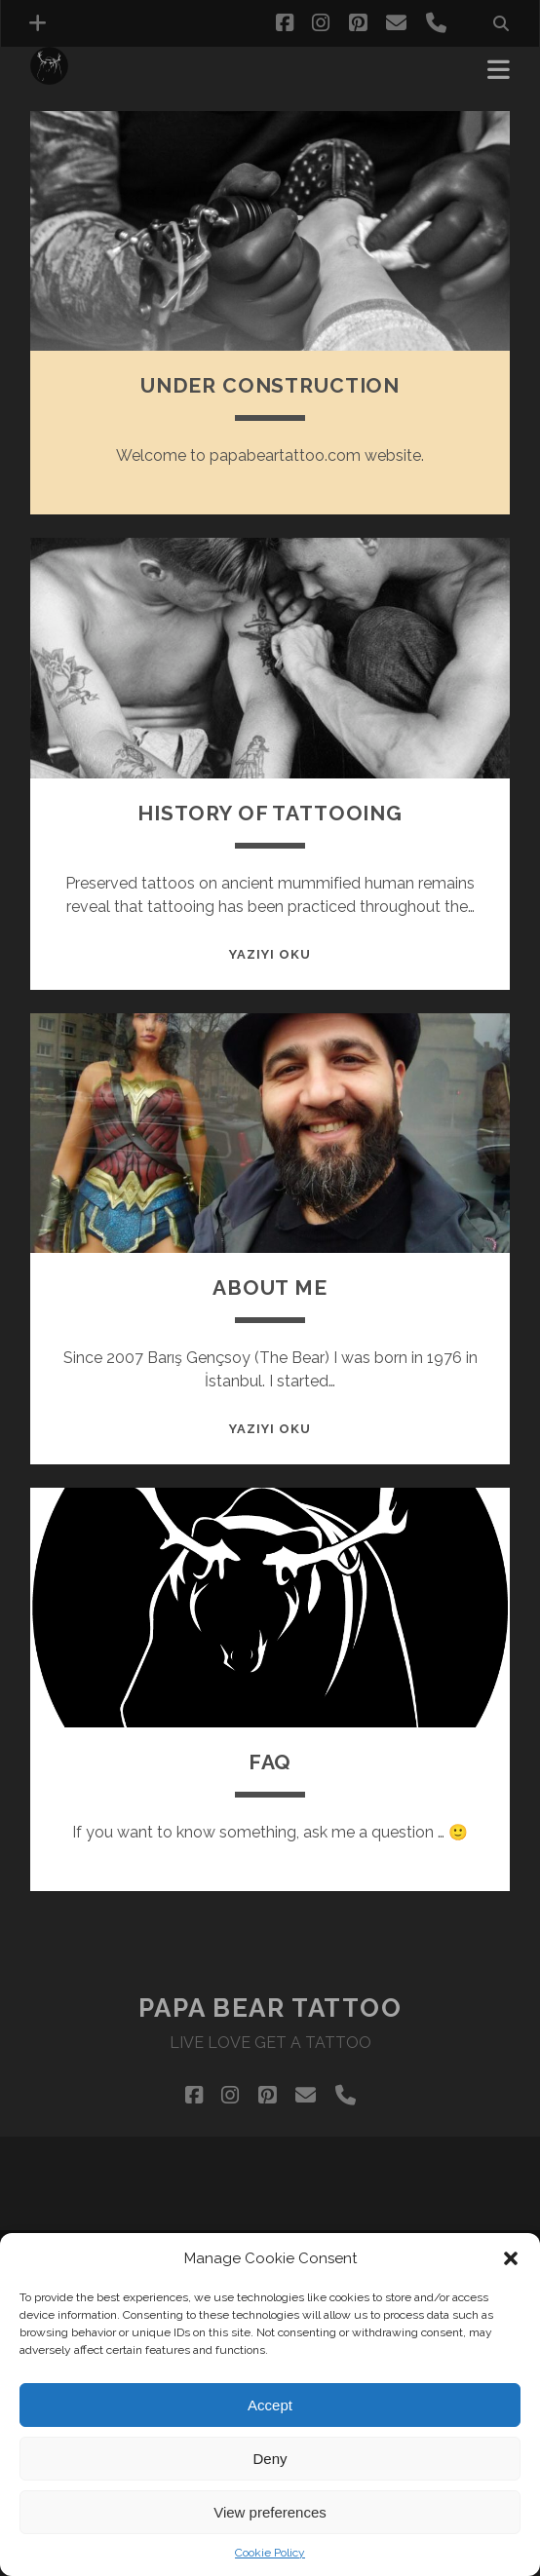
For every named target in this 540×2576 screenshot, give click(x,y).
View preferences (270, 2512)
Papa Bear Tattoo (270, 2008)
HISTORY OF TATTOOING (270, 813)
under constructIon (270, 385)
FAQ (270, 1762)
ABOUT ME (270, 1287)
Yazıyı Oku (270, 954)
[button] (511, 2258)
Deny (269, 2458)
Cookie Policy (270, 2552)
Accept (270, 2405)
